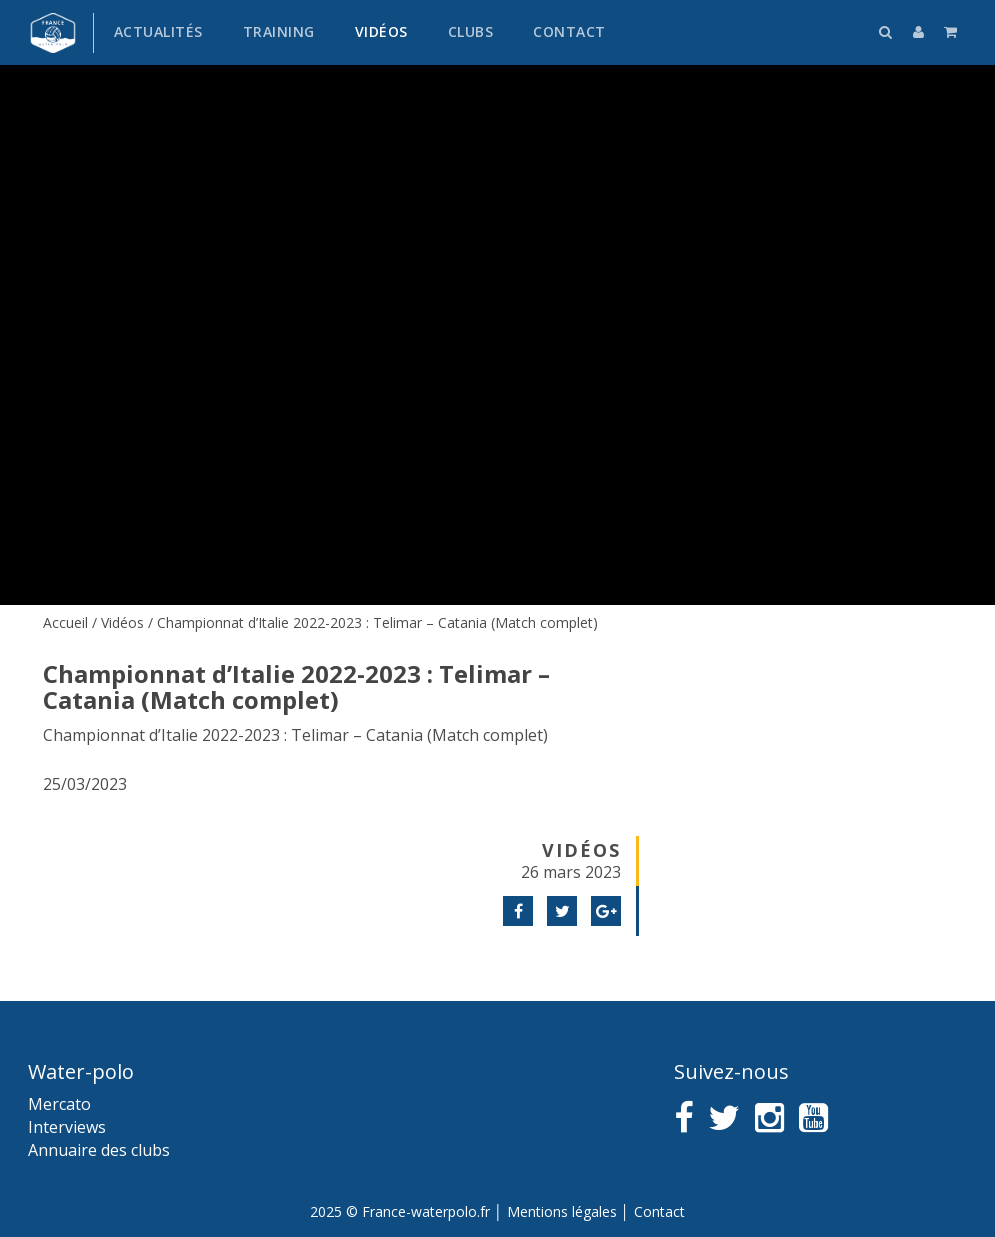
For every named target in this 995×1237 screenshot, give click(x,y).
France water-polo (53, 33)
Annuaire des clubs (99, 1150)
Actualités (158, 31)
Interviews (67, 1127)
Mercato (59, 1104)
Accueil (65, 622)
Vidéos (381, 31)
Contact (569, 31)
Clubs (471, 31)
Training (279, 31)
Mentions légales (562, 1211)
